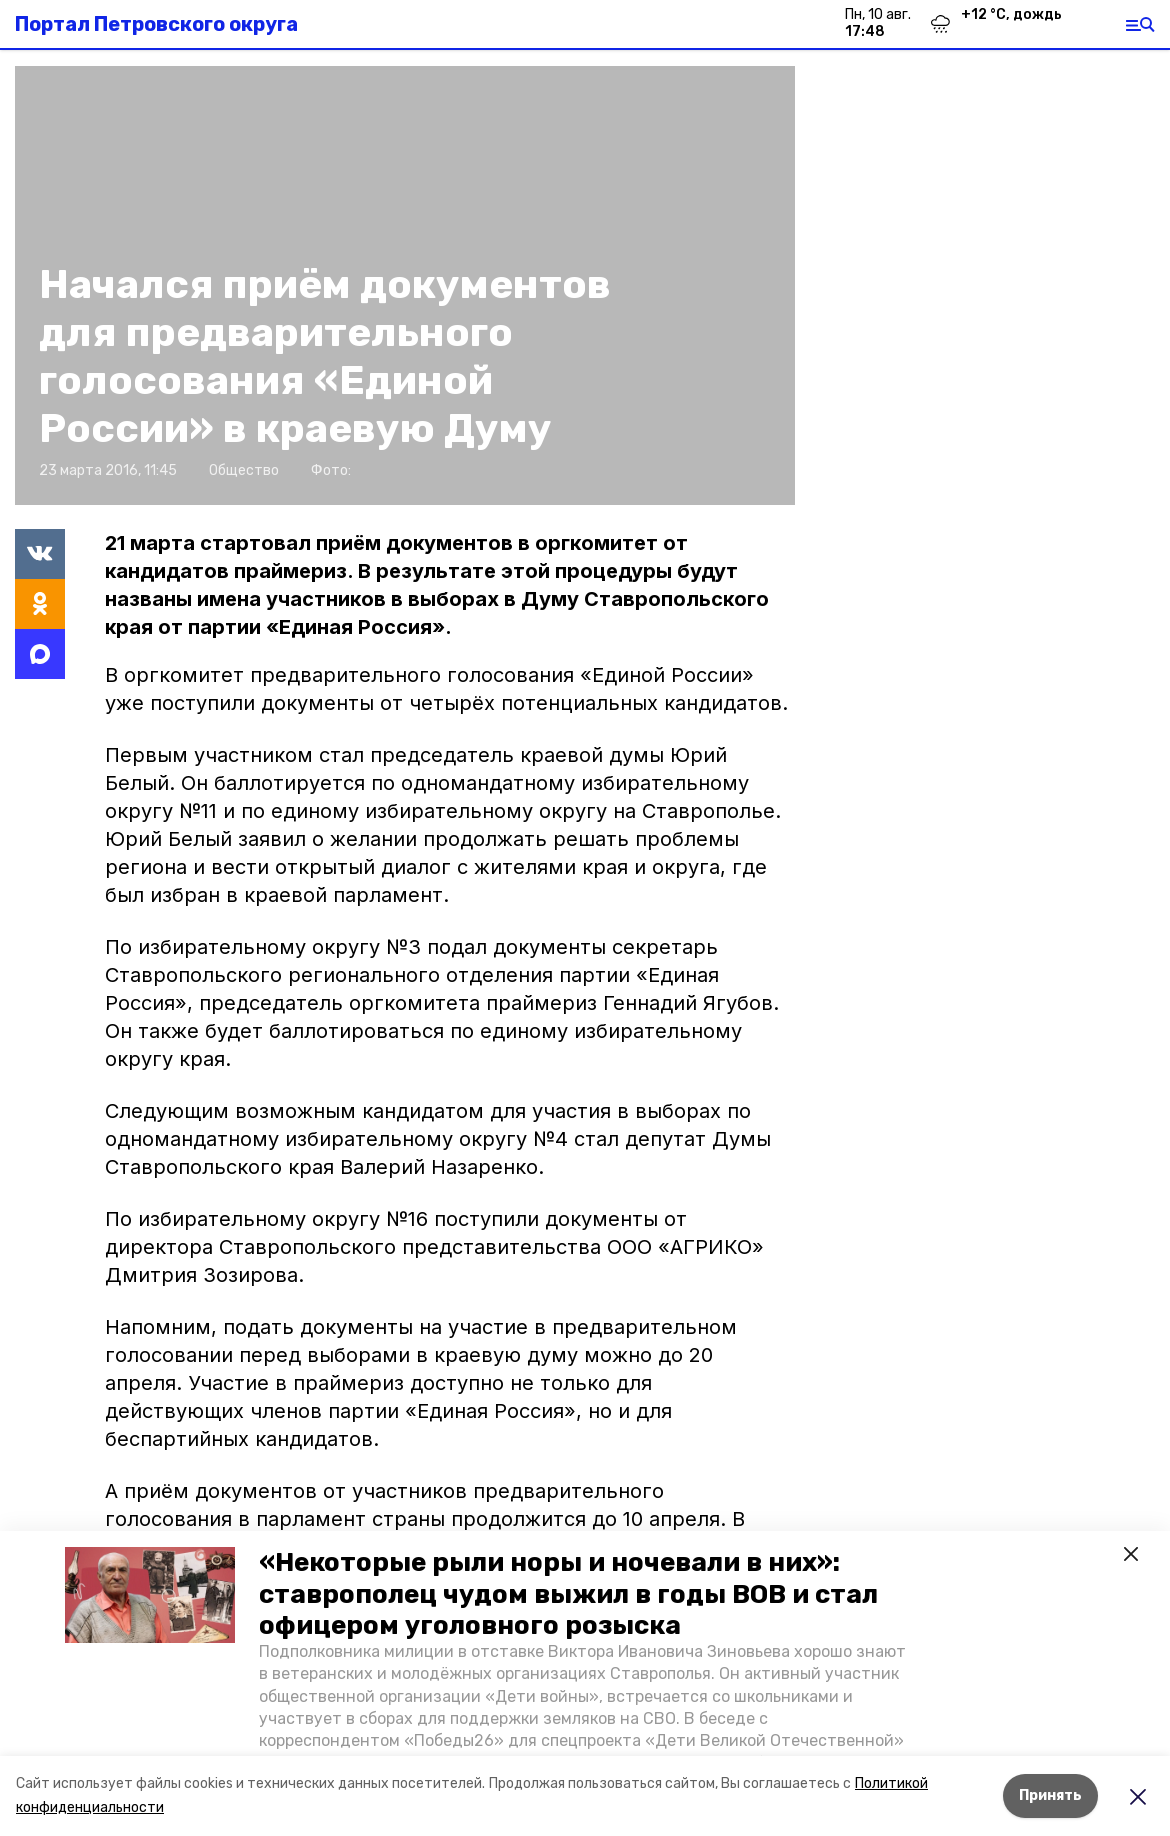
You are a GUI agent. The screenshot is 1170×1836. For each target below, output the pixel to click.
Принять (1050, 1795)
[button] (150, 1595)
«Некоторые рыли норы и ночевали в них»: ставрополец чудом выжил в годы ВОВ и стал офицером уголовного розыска (568, 1593)
